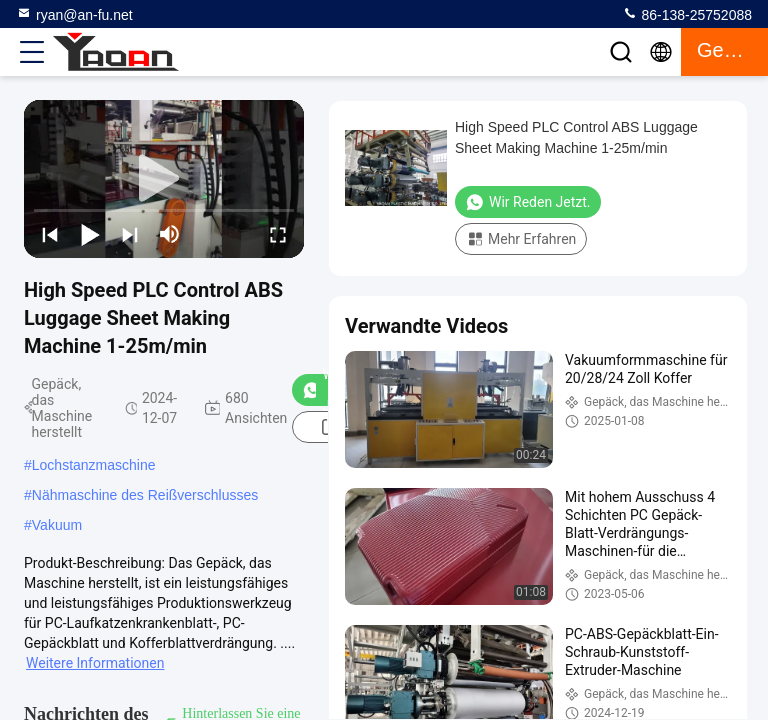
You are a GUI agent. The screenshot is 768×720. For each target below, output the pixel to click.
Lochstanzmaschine (94, 465)
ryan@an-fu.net (74, 14)
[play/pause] (90, 234)
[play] (164, 179)
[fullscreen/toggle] (278, 234)
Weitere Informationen (95, 663)
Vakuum (57, 525)
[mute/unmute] (170, 234)
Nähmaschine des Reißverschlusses (145, 495)
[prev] (50, 234)
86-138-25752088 (687, 14)
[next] (130, 234)
